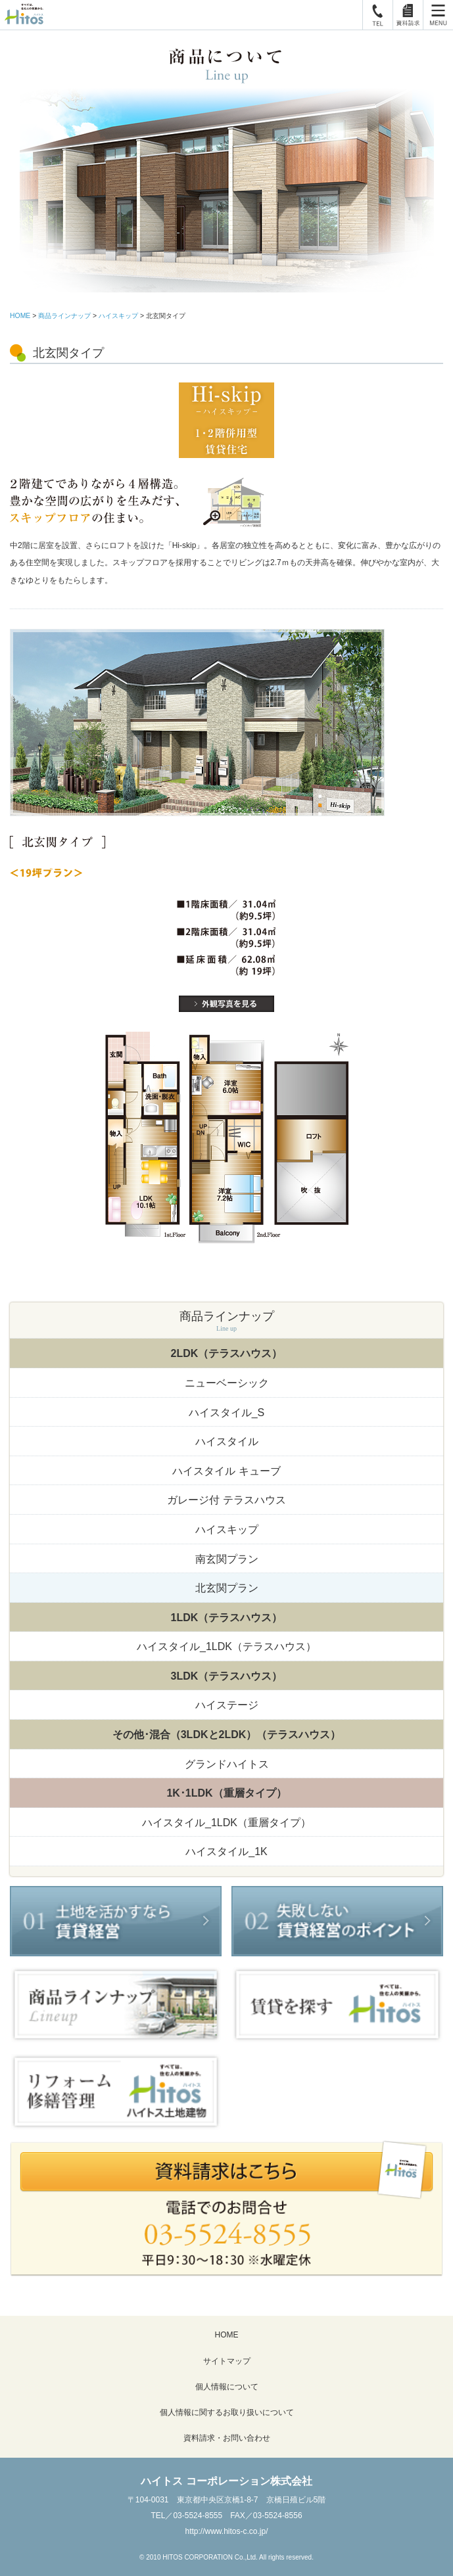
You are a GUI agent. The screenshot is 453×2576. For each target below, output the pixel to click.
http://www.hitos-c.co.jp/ (226, 2531)
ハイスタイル (226, 1441)
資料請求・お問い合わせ (226, 2438)
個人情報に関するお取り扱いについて (227, 2412)
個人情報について (226, 2386)
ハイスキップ (118, 315)
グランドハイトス (227, 1764)
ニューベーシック (227, 1383)
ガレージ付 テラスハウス (226, 1500)
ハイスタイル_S (227, 1412)
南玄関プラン (226, 1559)
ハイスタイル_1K (226, 1851)
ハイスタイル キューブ (226, 1471)
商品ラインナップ (64, 315)
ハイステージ (226, 1705)
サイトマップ (226, 2361)
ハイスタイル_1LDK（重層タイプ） (226, 1822)
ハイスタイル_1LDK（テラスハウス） (226, 1646)
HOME (20, 315)
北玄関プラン (226, 1588)
